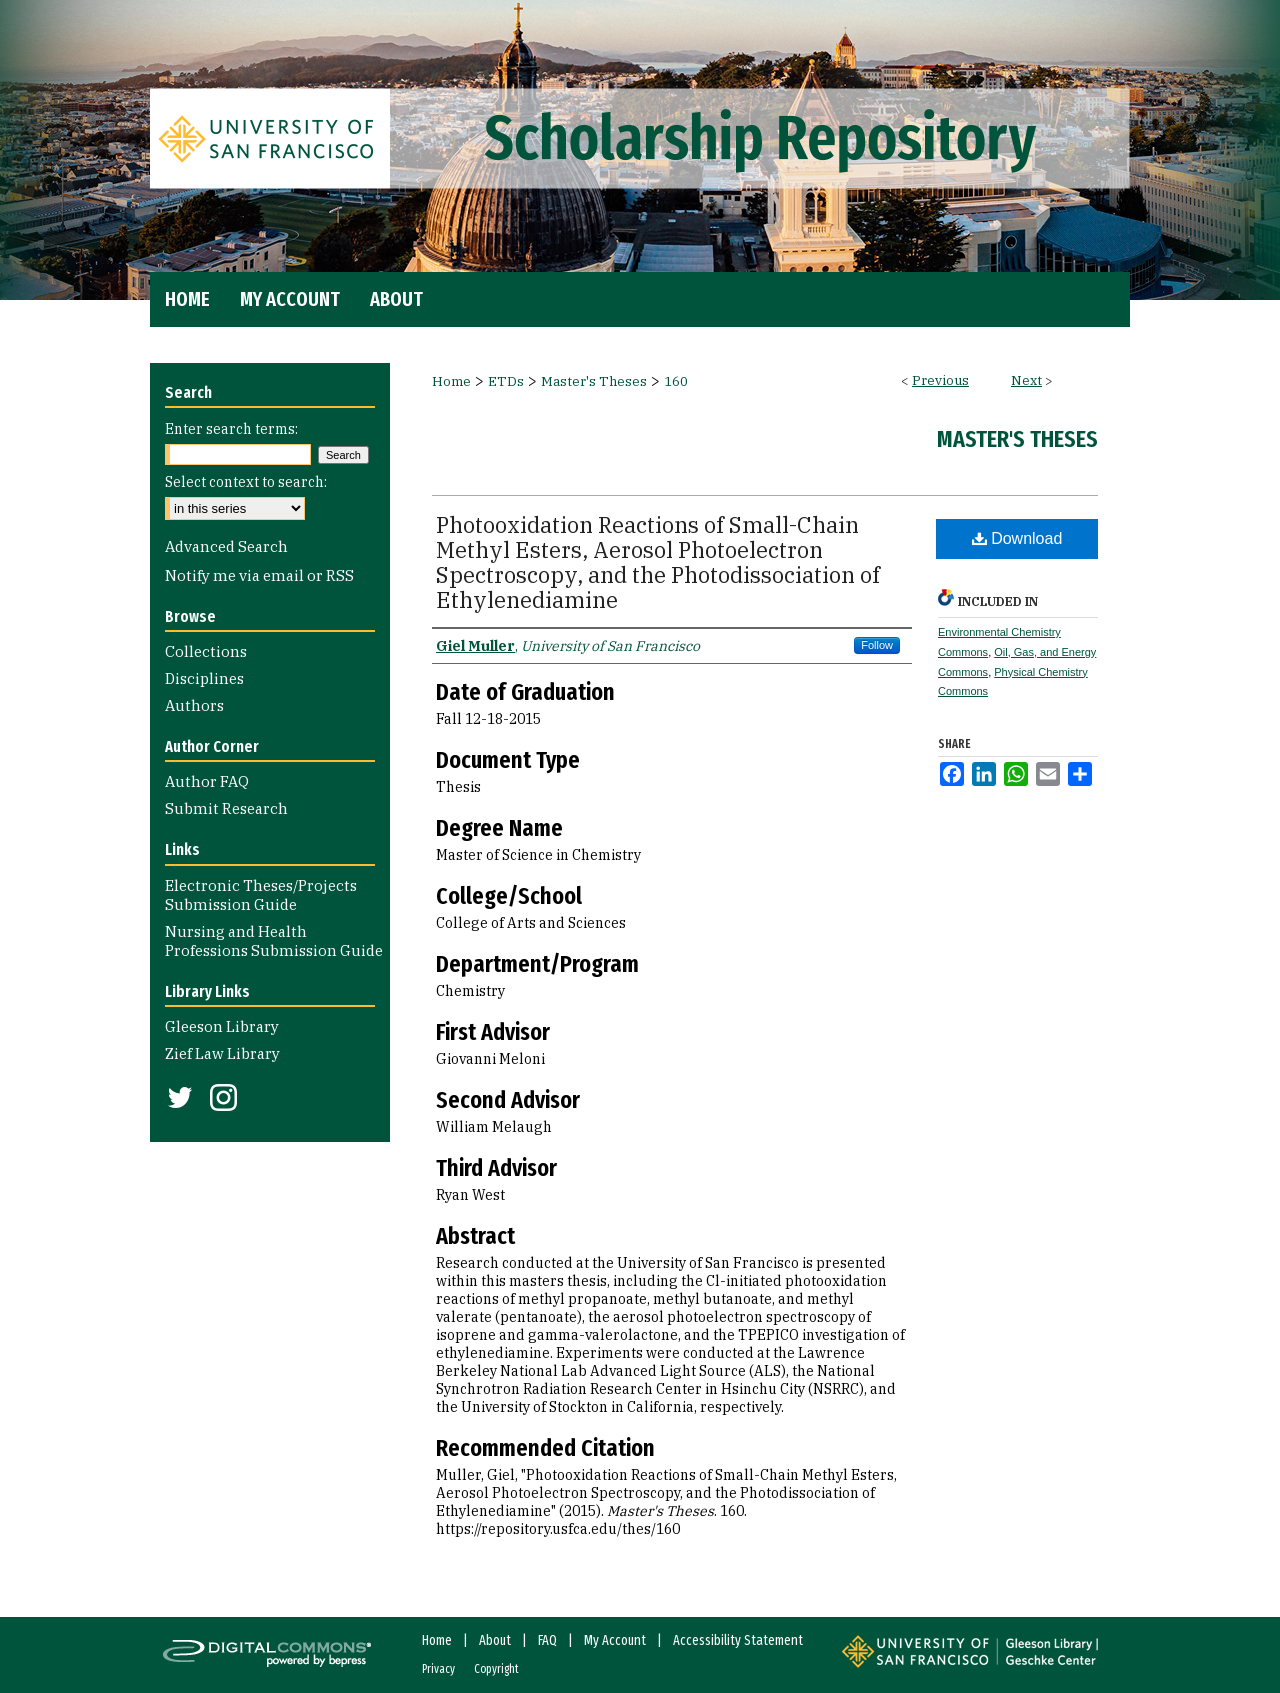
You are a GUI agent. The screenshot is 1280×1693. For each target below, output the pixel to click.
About (495, 1640)
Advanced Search (226, 546)
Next (1026, 380)
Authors (194, 705)
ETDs (506, 381)
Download (1017, 538)
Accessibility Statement (738, 1640)
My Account (615, 1640)
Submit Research (226, 808)
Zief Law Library (222, 1053)
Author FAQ (207, 781)
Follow (877, 645)
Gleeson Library (222, 1026)
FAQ (547, 1640)
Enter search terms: (231, 429)
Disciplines (204, 678)
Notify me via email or (259, 575)
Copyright (496, 1669)
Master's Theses (594, 381)
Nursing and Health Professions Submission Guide (274, 941)
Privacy (438, 1669)
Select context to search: (246, 482)
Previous (940, 380)
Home (451, 381)
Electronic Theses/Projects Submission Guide (261, 895)
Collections (206, 651)
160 (676, 381)
